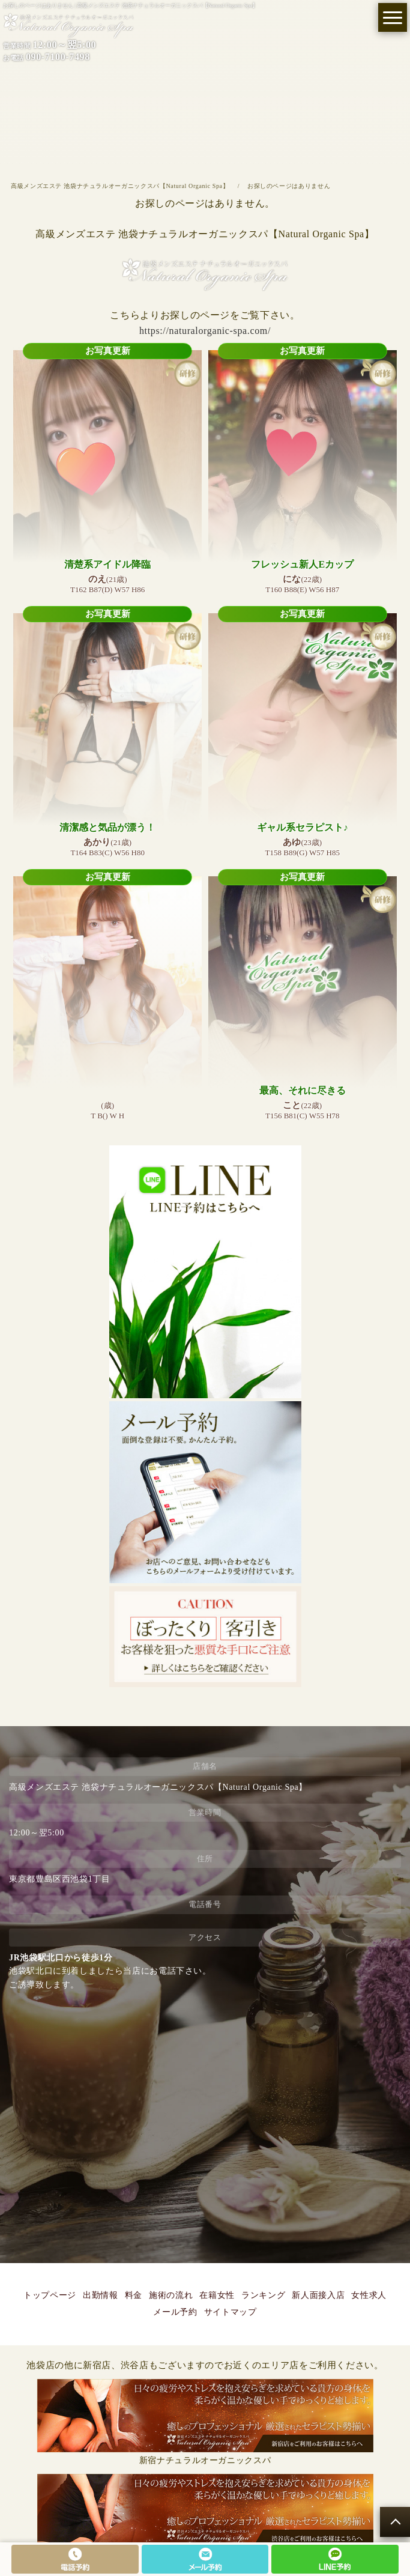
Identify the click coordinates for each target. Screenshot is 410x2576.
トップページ (49, 2295)
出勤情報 (100, 2295)
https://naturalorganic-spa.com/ (205, 331)
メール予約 (175, 2312)
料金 (133, 2295)
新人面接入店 (318, 2295)
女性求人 (369, 2295)
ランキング (263, 2295)
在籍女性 (217, 2295)
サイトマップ (230, 2312)
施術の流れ (171, 2295)
